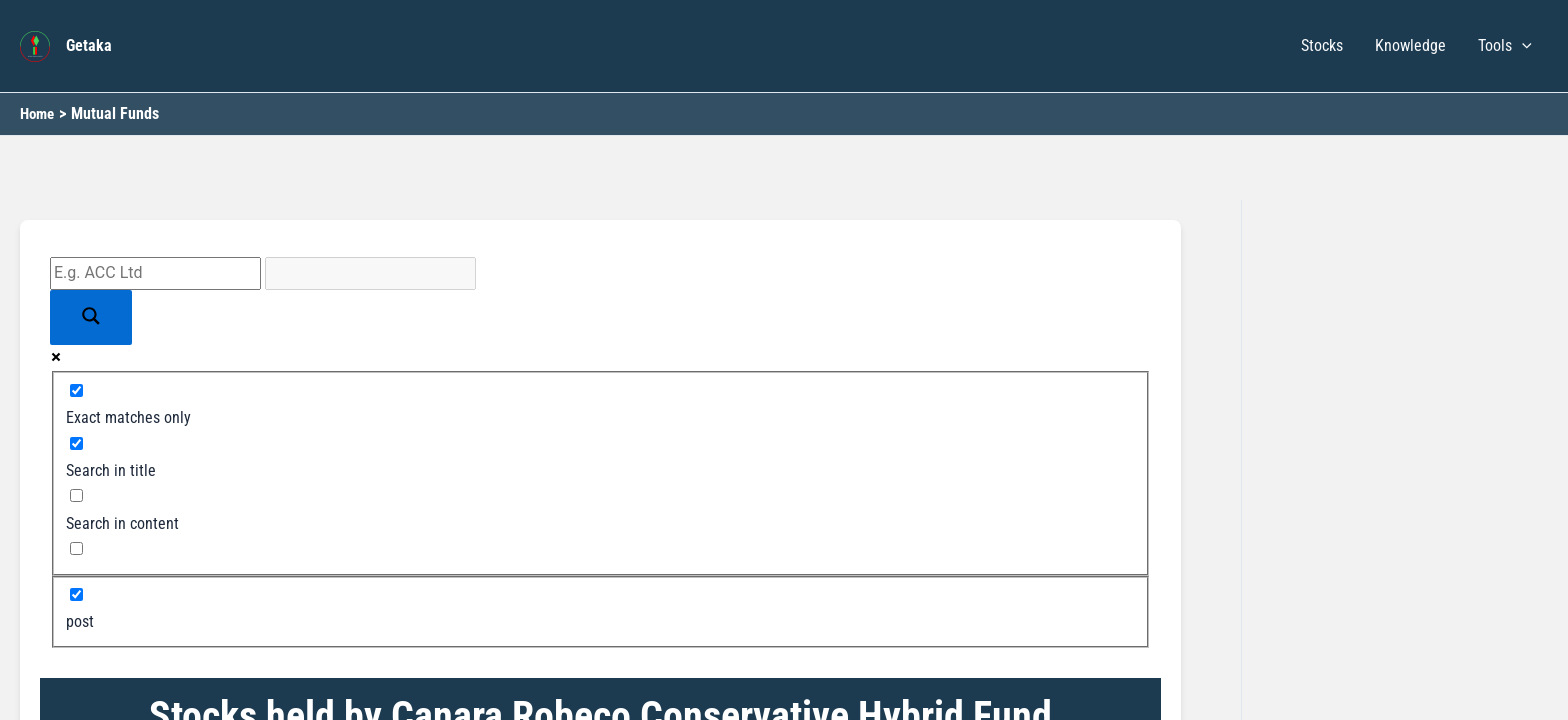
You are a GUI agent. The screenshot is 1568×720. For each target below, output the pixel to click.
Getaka (89, 45)
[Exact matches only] (76, 390)
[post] (76, 594)
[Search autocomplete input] (370, 273)
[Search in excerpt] (76, 548)
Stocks (1322, 45)
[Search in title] (76, 443)
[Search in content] (76, 495)
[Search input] (155, 273)
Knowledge (1410, 45)
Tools (1505, 46)
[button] (1522, 46)
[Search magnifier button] (91, 317)
